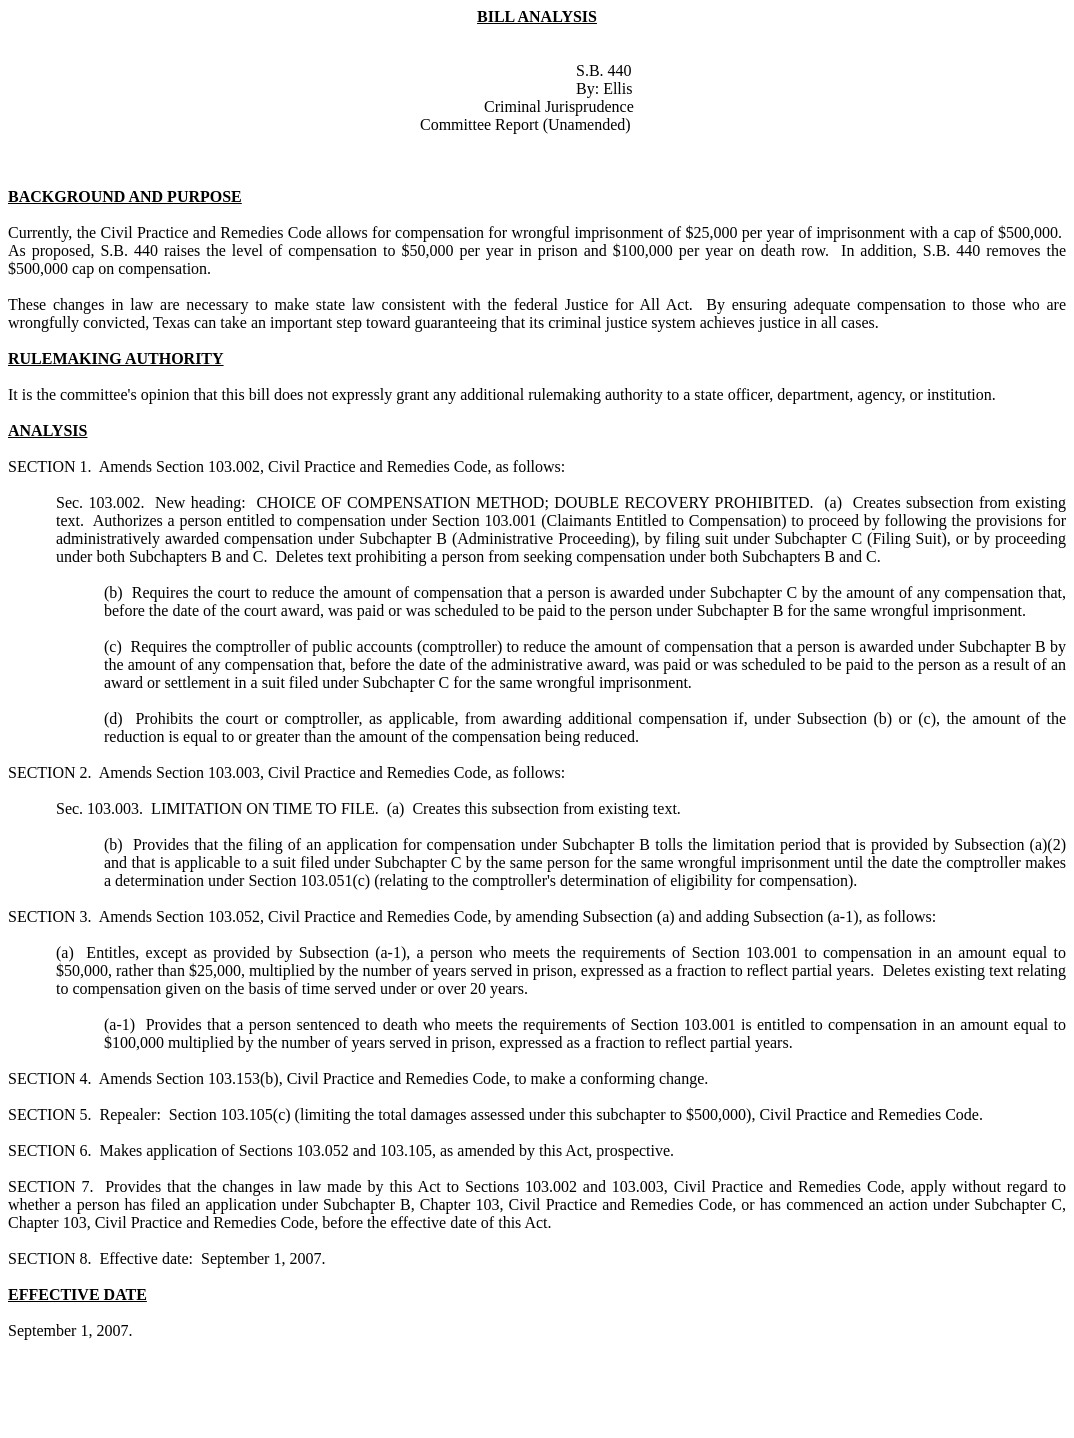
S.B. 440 (604, 70)
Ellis (617, 88)
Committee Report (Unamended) (525, 124)
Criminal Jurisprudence (559, 106)
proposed (61, 250)
